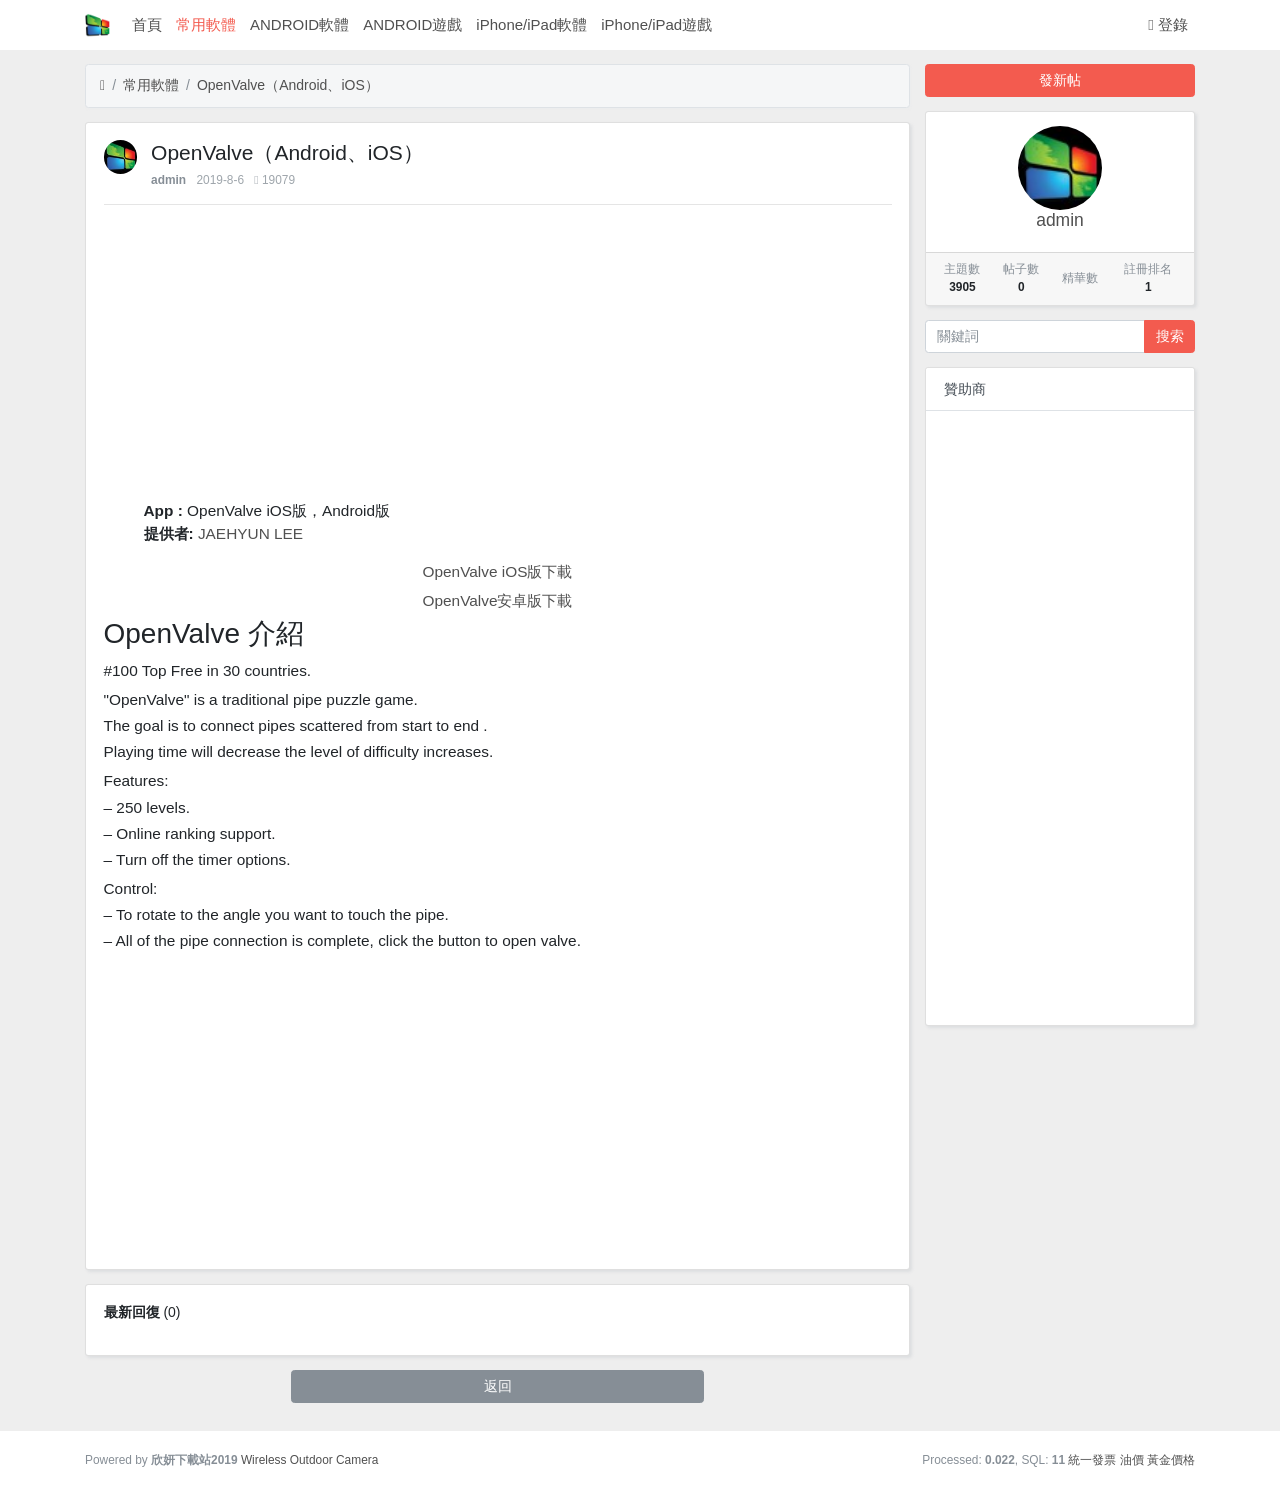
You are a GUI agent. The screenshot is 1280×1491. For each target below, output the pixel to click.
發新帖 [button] (1060, 80)
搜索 (1170, 336)
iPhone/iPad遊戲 (656, 24)
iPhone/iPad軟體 (531, 24)
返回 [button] (498, 1386)
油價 (1132, 1460)
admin (168, 180)
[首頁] (102, 85)
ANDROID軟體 (299, 24)
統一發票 (1092, 1460)
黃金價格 (1171, 1460)
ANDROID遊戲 (412, 24)
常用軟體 (206, 24)
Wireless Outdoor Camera (309, 1460)
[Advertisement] (498, 359)
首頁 (147, 24)
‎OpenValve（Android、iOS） (288, 85)
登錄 (1168, 24)
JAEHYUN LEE (250, 533)
